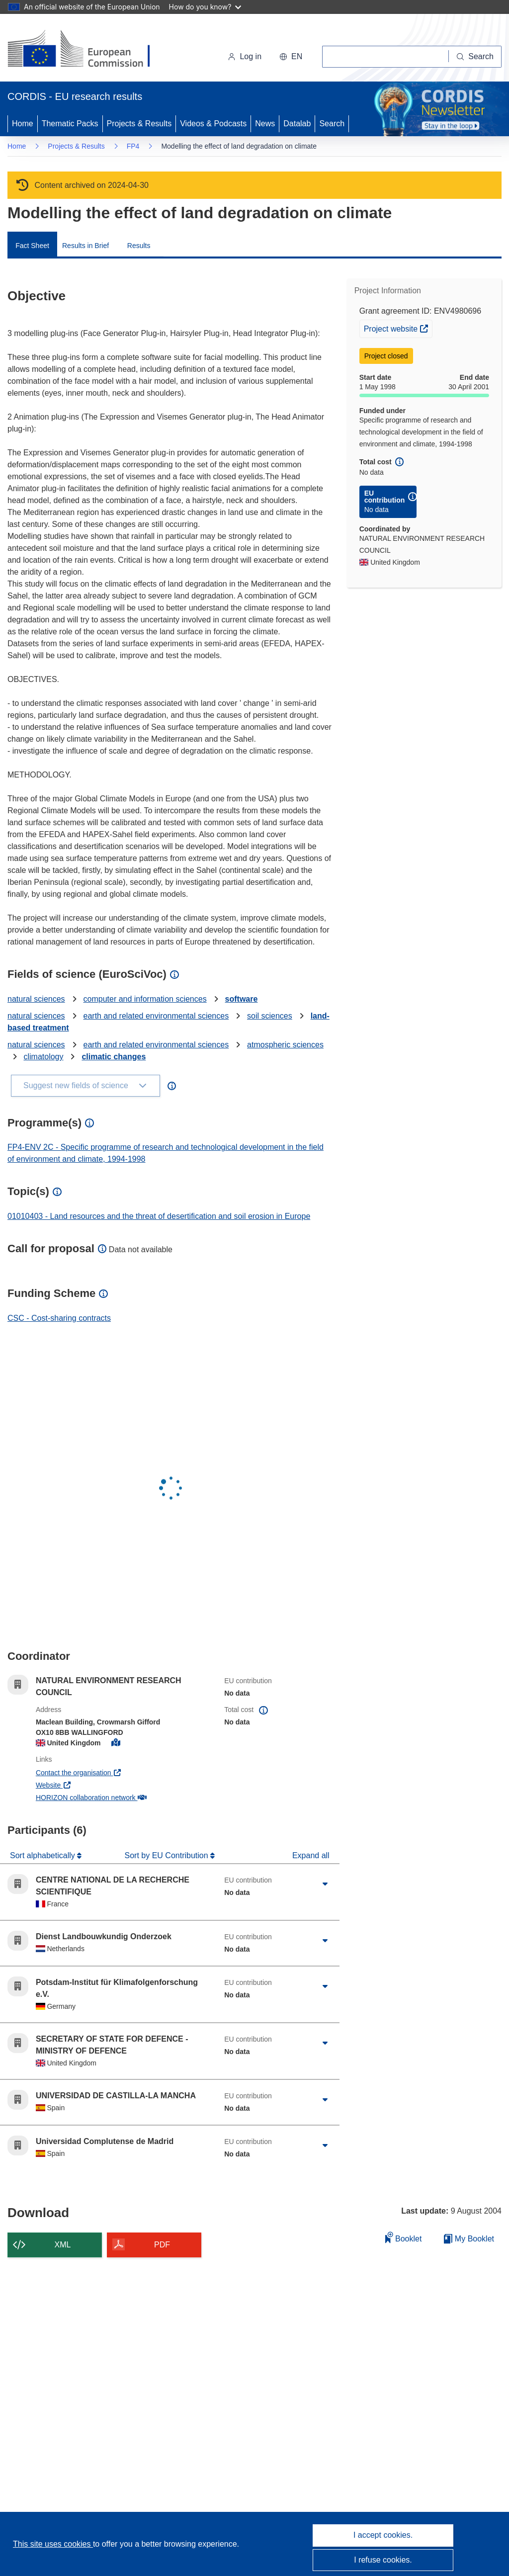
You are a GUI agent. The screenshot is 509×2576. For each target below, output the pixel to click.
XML (63, 2244)
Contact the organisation (109, 1772)
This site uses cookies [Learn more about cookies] (53, 2544)
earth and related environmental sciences (156, 1016)
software (241, 999)
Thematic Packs (70, 123)
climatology (43, 1056)
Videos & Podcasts (213, 123)
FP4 (133, 146)
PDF (162, 2244)
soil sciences (269, 1016)
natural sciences (36, 999)
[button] (290, 57)
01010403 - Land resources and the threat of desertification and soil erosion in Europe (158, 1216)
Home (22, 123)
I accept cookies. (383, 2535)
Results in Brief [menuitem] (85, 246)
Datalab (297, 123)
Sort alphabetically (43, 1855)
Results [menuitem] (139, 246)
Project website (397, 327)
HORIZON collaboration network (122, 1797)
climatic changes (114, 1056)
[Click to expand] (325, 1884)
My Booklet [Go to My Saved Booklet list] (469, 2238)
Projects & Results (139, 123)
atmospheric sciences (285, 1044)
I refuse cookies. (383, 2560)
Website (84, 1784)
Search (331, 123)
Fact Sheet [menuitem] (32, 246)
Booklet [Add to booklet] (403, 2237)
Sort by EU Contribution (168, 1855)
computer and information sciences (145, 999)
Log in (244, 56)
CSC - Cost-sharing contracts (59, 1318)
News (265, 123)
